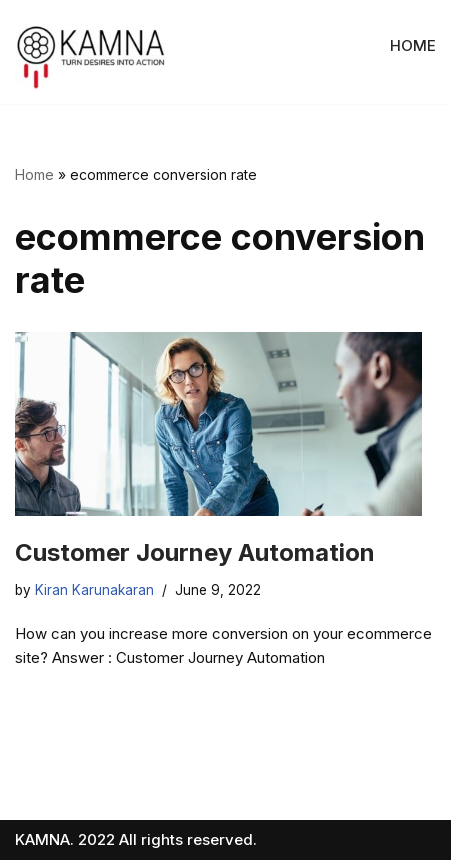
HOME (413, 45)
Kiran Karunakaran (94, 590)
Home (34, 174)
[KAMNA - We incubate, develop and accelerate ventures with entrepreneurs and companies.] (90, 57)
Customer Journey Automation (195, 552)
